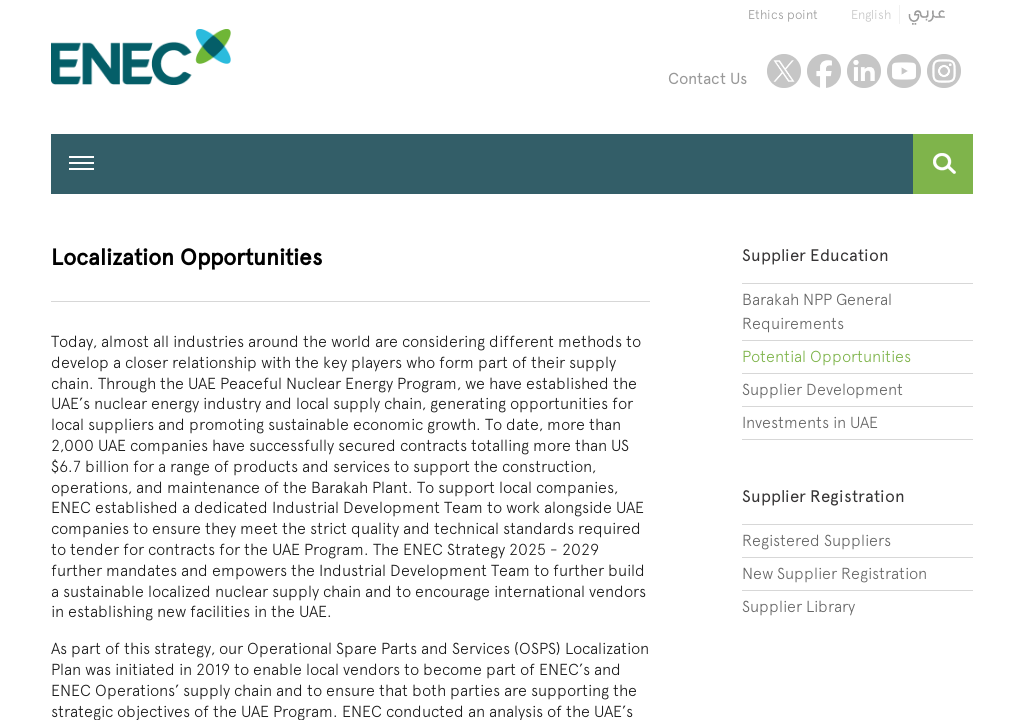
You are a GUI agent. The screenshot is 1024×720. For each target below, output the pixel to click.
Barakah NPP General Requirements (817, 311)
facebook (824, 71)
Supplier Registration (823, 496)
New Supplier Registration (834, 573)
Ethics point (783, 14)
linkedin (864, 71)
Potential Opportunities (826, 356)
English (871, 14)
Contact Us (707, 78)
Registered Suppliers (816, 540)
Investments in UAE (810, 422)
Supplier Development (822, 389)
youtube (904, 71)
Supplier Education (815, 255)
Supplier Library (798, 606)
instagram (944, 71)
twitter (784, 71)
